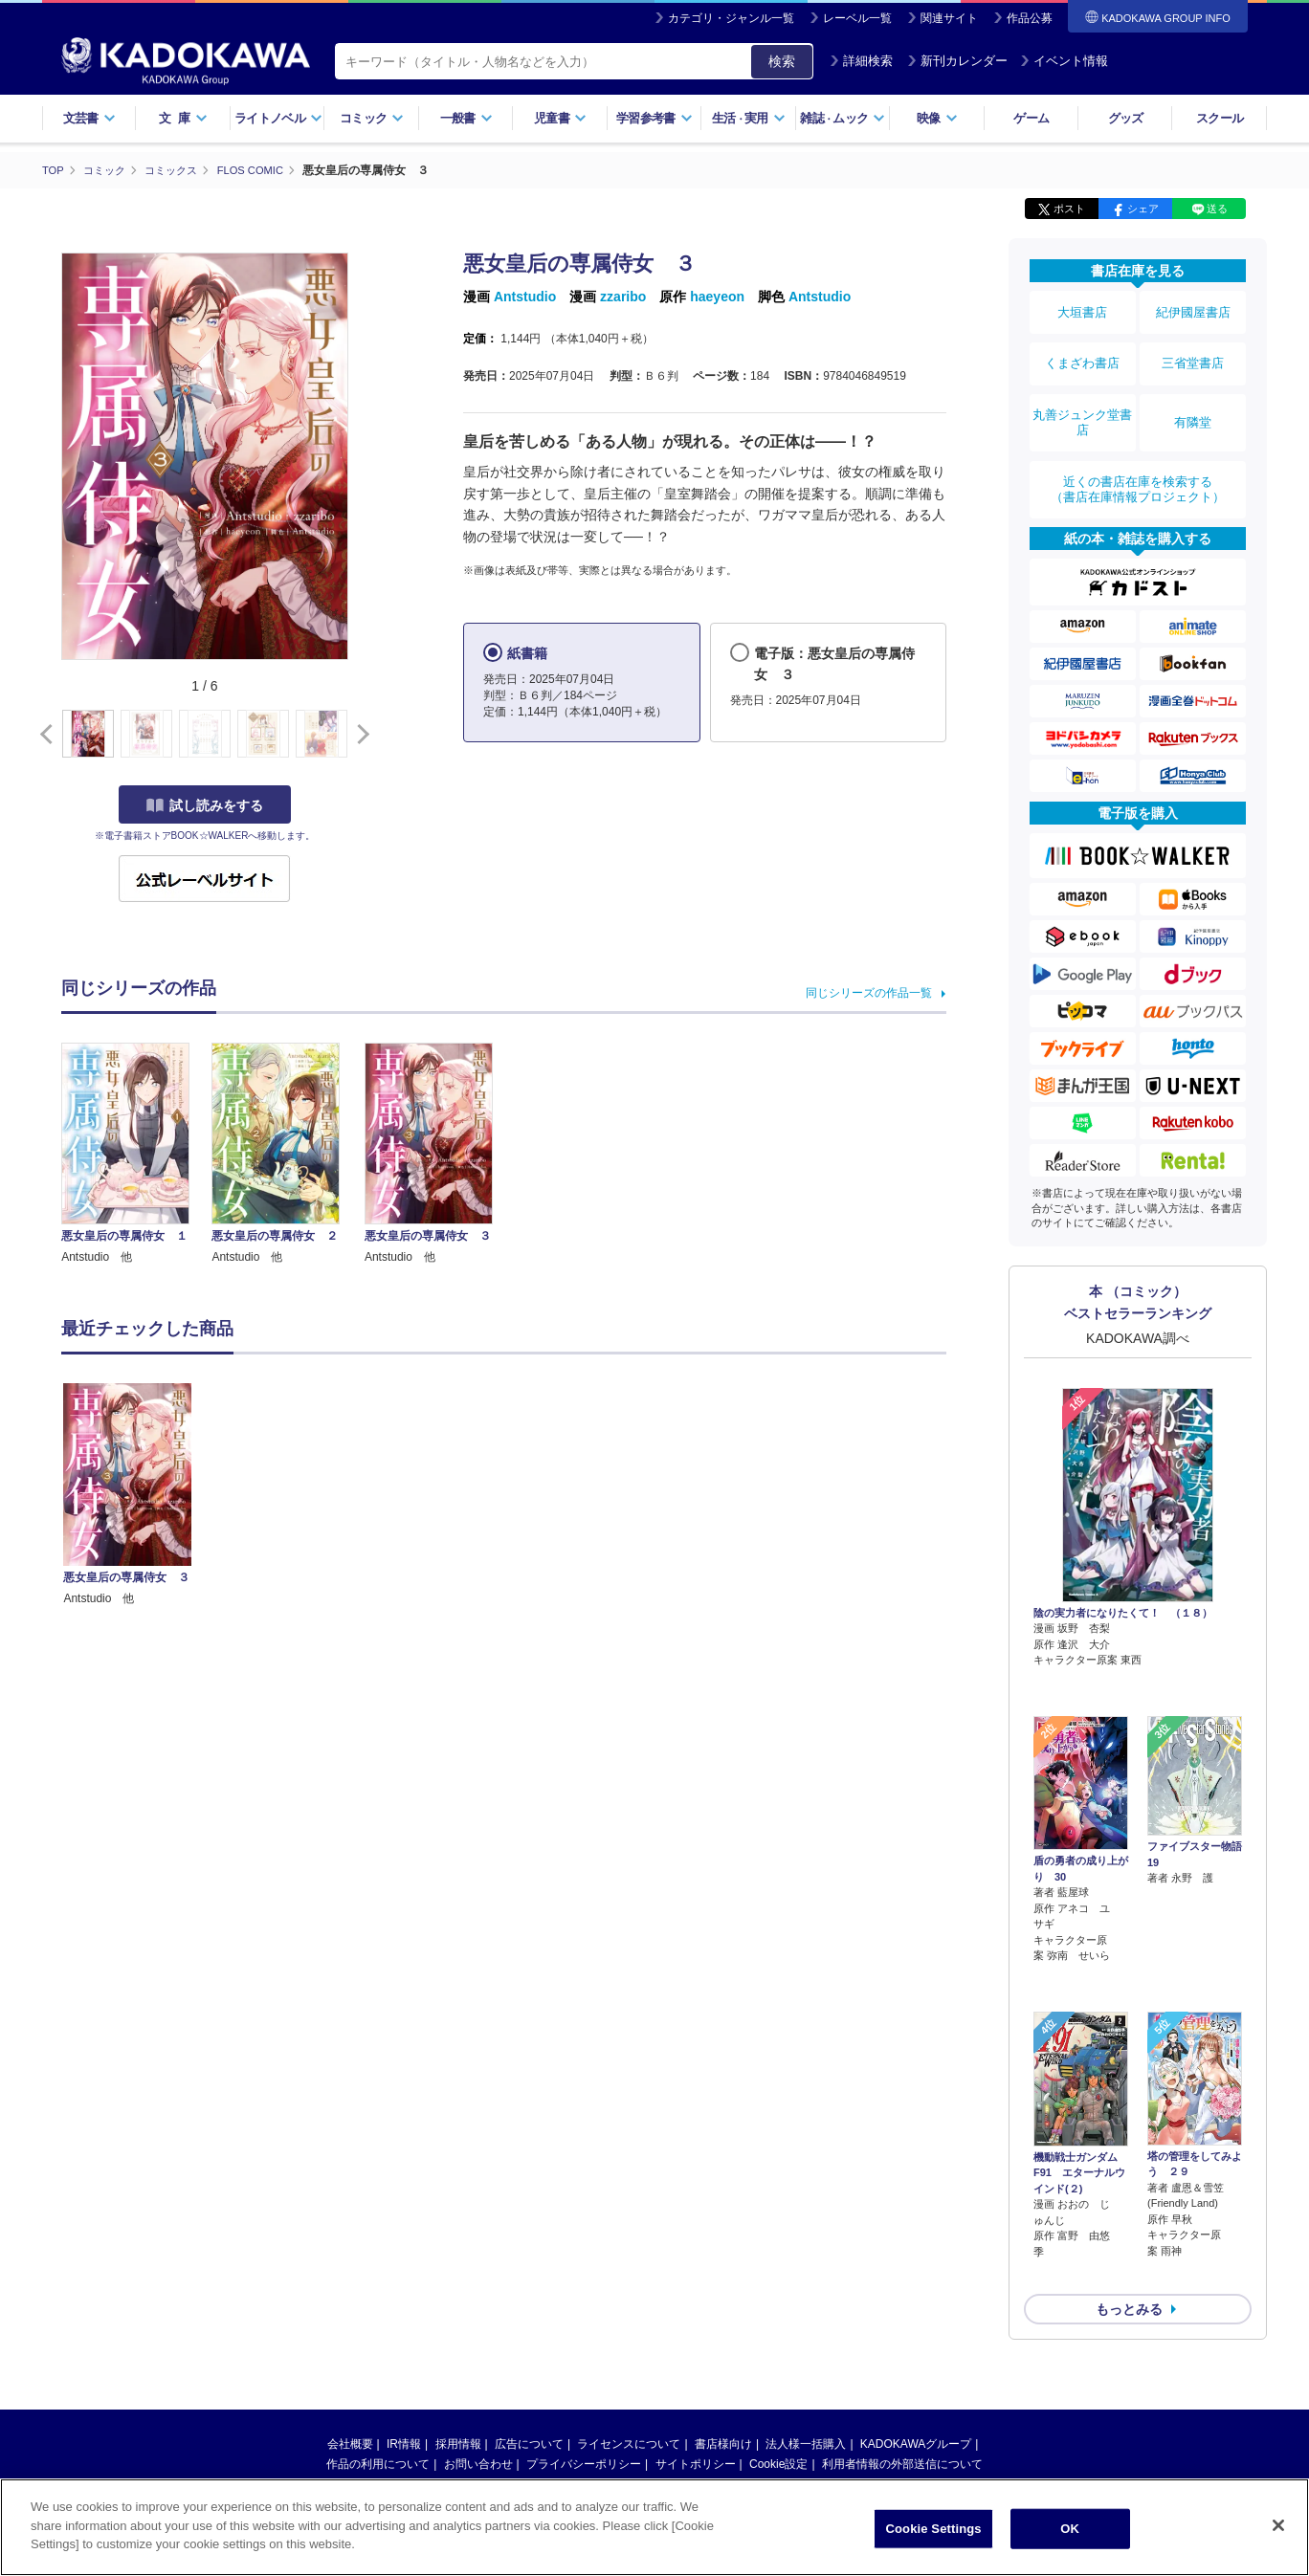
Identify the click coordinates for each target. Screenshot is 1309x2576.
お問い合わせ (478, 2314)
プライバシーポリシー (583, 2314)
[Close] (1278, 2525)
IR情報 (404, 2294)
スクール (1219, 118)
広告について (529, 2294)
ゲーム (1031, 118)
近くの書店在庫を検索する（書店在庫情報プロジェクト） (1137, 448)
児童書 (560, 118)
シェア (1143, 208)
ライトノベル (278, 118)
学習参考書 (654, 118)
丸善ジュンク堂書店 (1082, 394)
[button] (359, 734)
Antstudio (525, 296)
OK (1069, 2528)
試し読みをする (204, 804)
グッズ (1125, 118)
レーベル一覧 (857, 18)
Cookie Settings (934, 2528)
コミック (372, 118)
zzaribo (623, 296)
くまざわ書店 (1082, 347)
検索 (781, 61)
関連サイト (949, 18)
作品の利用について (378, 2314)
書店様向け (723, 2294)
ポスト (1069, 208)
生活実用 (749, 118)
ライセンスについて (628, 2294)
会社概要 (350, 2294)
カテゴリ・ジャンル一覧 (731, 18)
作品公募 (1030, 18)
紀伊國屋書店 (1193, 308)
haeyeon (717, 296)
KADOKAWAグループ (915, 2294)
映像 (937, 118)
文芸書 (89, 118)
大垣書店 (1082, 308)
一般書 (466, 118)
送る (1217, 208)
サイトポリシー (695, 2314)
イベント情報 (1064, 61)
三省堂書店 (1193, 347)
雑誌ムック (842, 118)
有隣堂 (1193, 394)
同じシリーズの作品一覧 (869, 993)
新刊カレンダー (957, 61)
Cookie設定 (778, 2314)
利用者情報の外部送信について (902, 2314)
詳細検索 (861, 61)
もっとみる (1129, 2159)
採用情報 (458, 2294)
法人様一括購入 (805, 2294)
